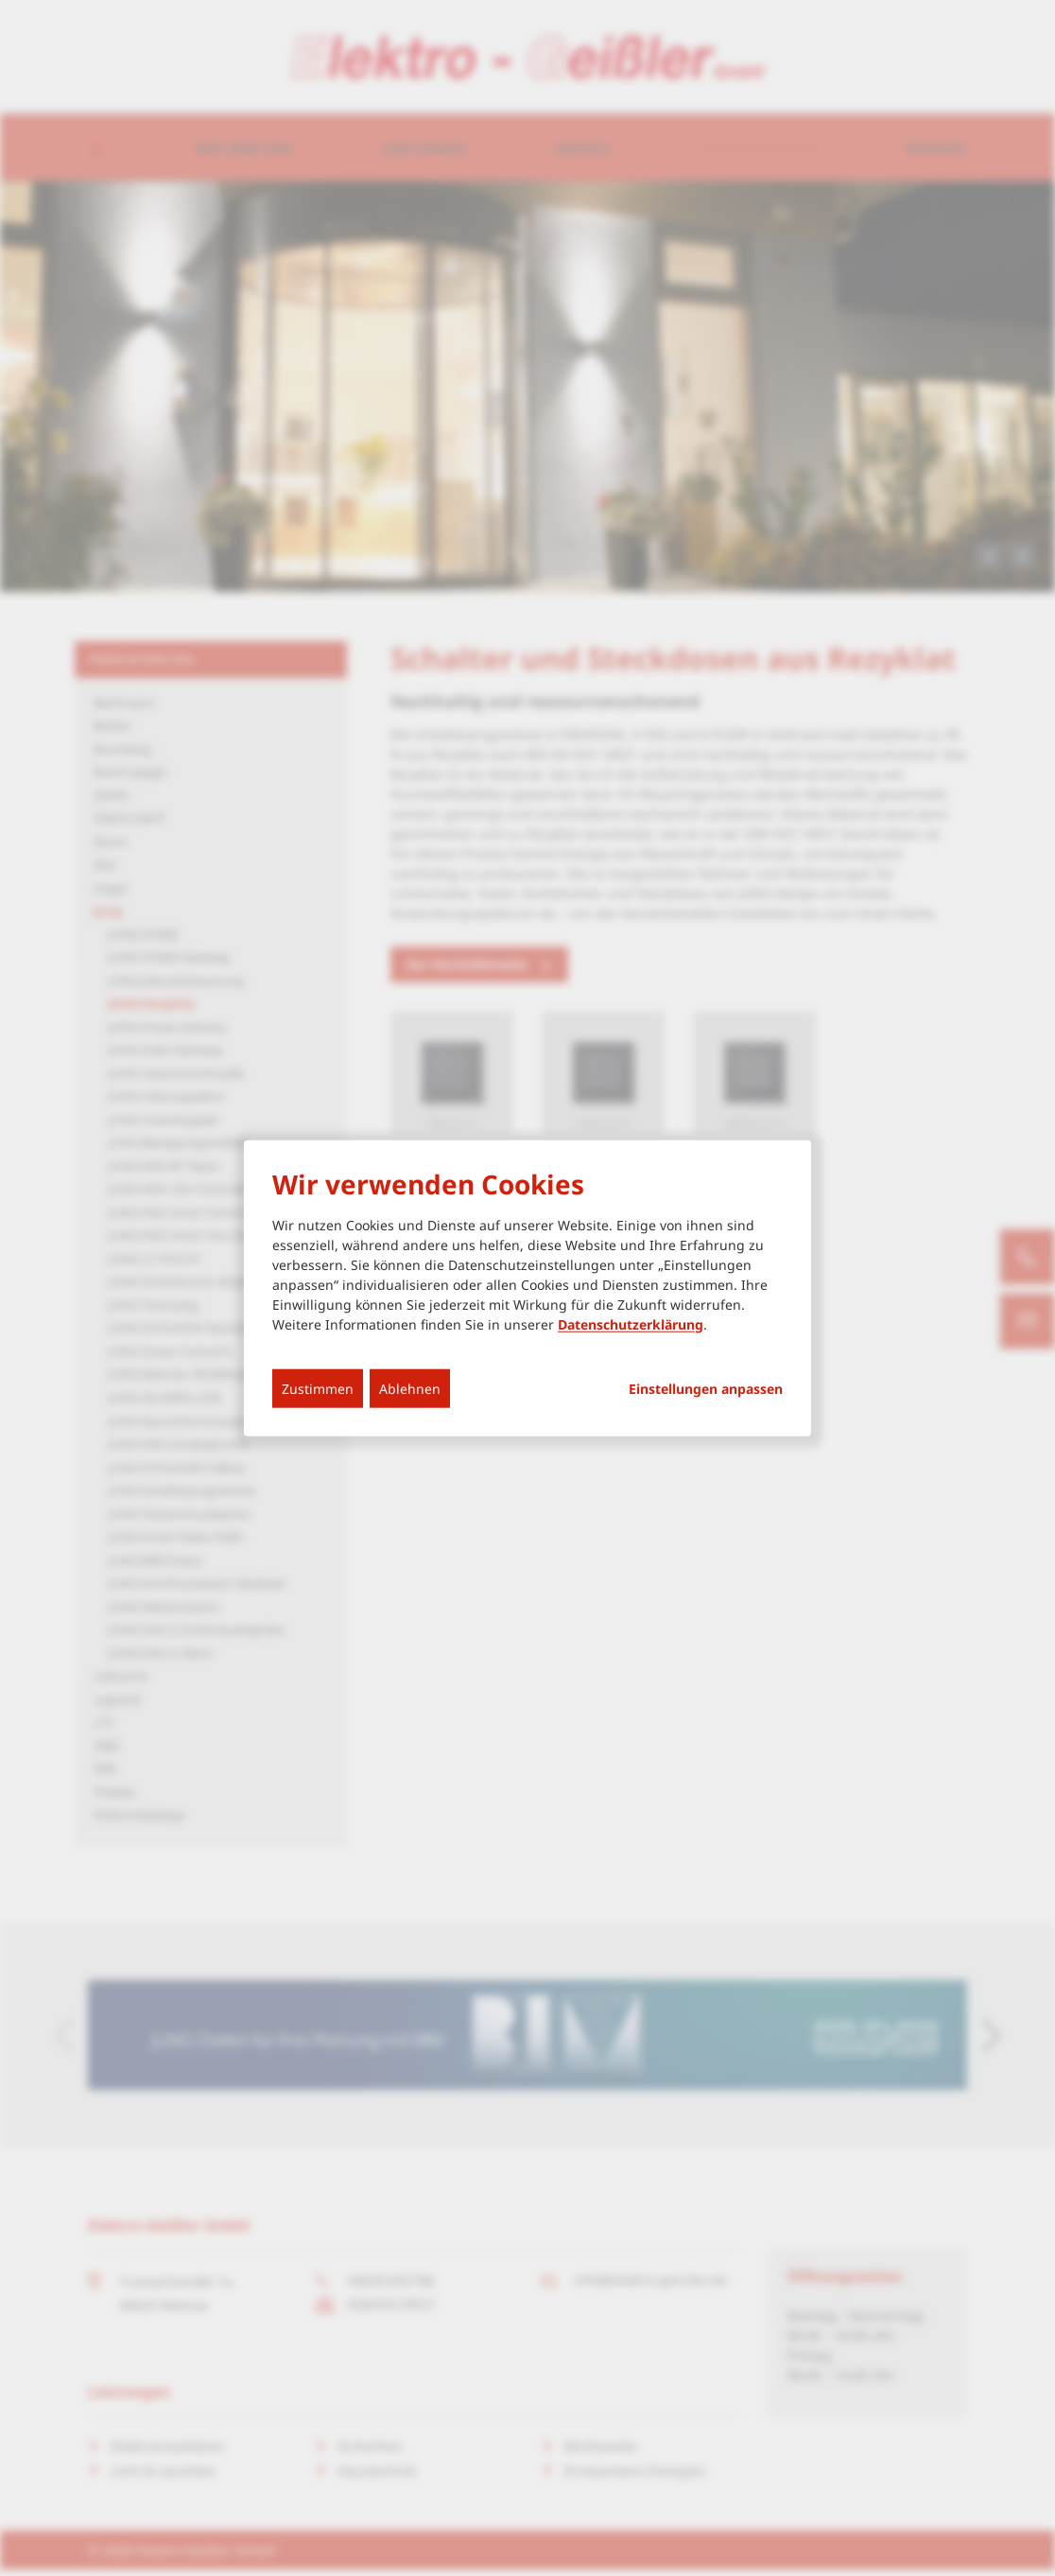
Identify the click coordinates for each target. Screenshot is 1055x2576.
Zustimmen (318, 1388)
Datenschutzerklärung (630, 1323)
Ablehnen (410, 1388)
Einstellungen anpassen (706, 1388)
